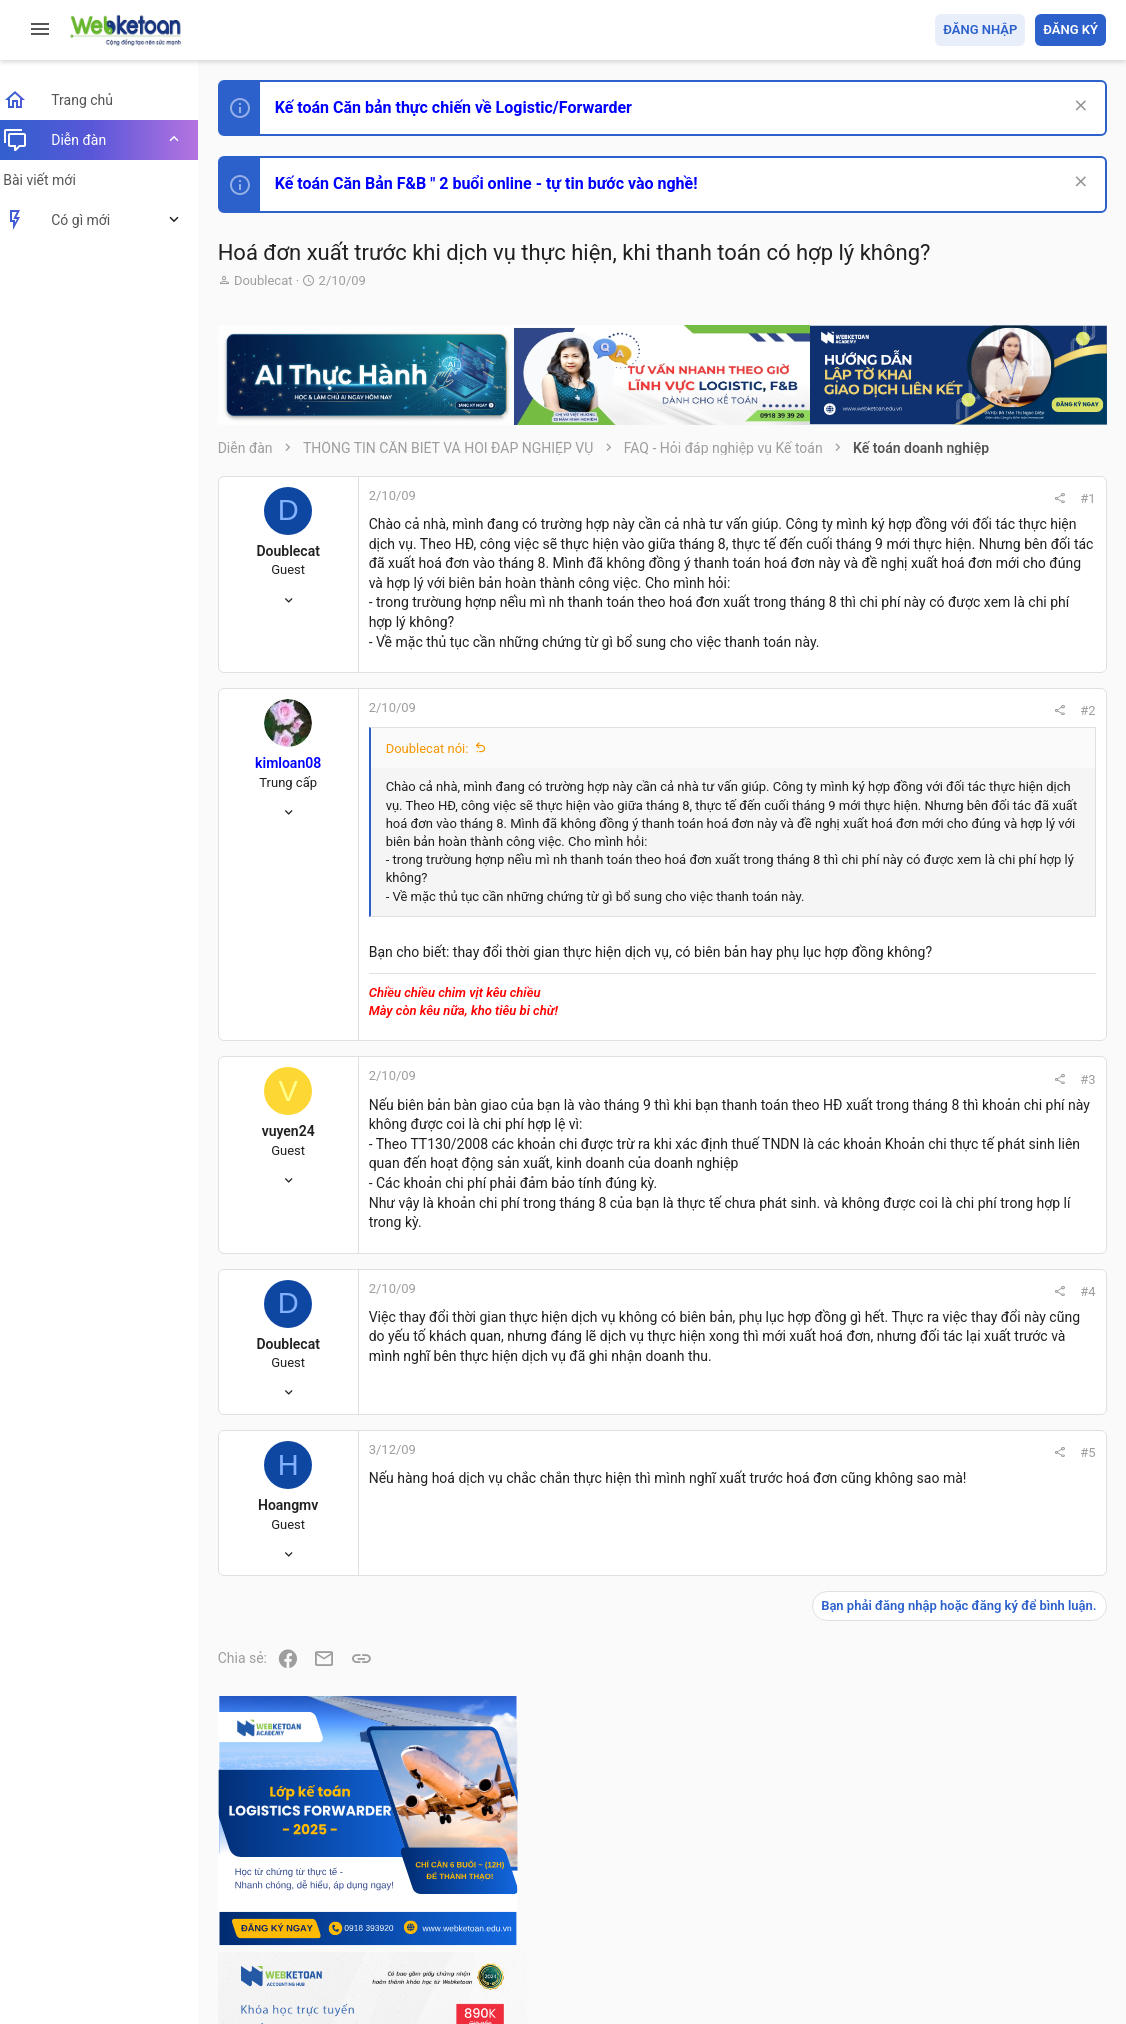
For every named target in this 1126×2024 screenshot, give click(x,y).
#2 (817, 769)
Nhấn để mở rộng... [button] (603, 977)
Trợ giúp (955, 1892)
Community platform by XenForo (405, 1943)
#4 (817, 1431)
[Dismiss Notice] (1077, 107)
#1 (817, 498)
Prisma (256, 1892)
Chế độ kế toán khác (968, 1436)
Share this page (981, 1765)
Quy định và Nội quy (771, 1892)
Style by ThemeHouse (298, 1979)
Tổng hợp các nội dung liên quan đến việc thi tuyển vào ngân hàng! (994, 1361)
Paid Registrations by (393, 1961)
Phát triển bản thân (964, 1103)
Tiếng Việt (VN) (353, 1892)
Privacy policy (879, 1892)
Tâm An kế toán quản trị (950, 1653)
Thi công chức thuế (965, 1547)
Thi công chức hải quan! (984, 1139)
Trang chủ (1019, 1892)
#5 (817, 1604)
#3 (817, 1180)
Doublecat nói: (439, 807)
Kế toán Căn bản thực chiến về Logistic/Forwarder (465, 107)
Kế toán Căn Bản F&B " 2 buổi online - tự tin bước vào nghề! (498, 183)
